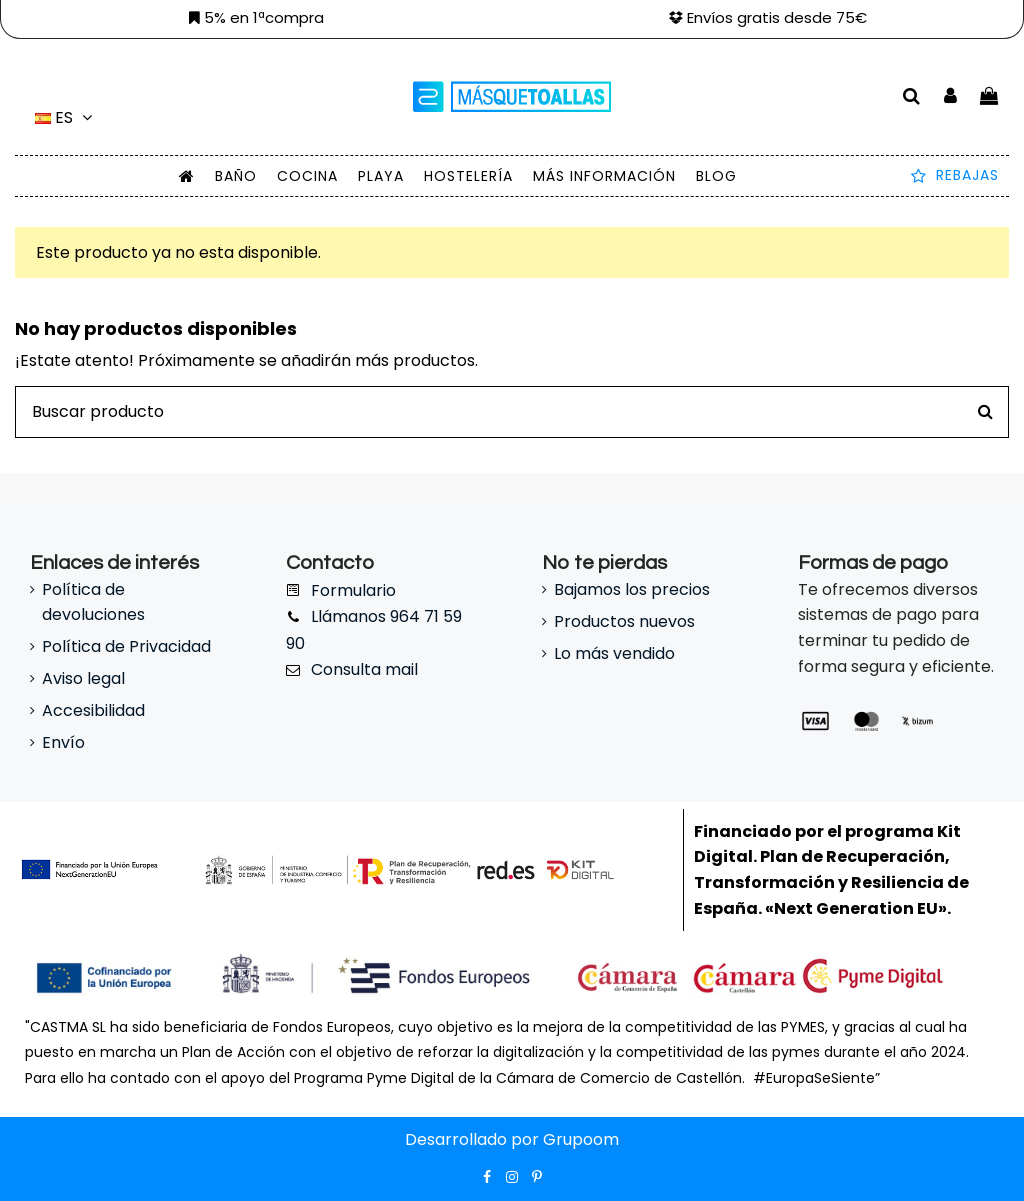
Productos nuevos (624, 621)
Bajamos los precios (632, 589)
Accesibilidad (93, 710)
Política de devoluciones (93, 602)
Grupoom (581, 1139)
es (66, 117)
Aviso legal (83, 678)
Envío (63, 742)
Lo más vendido (614, 653)
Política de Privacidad (126, 646)
